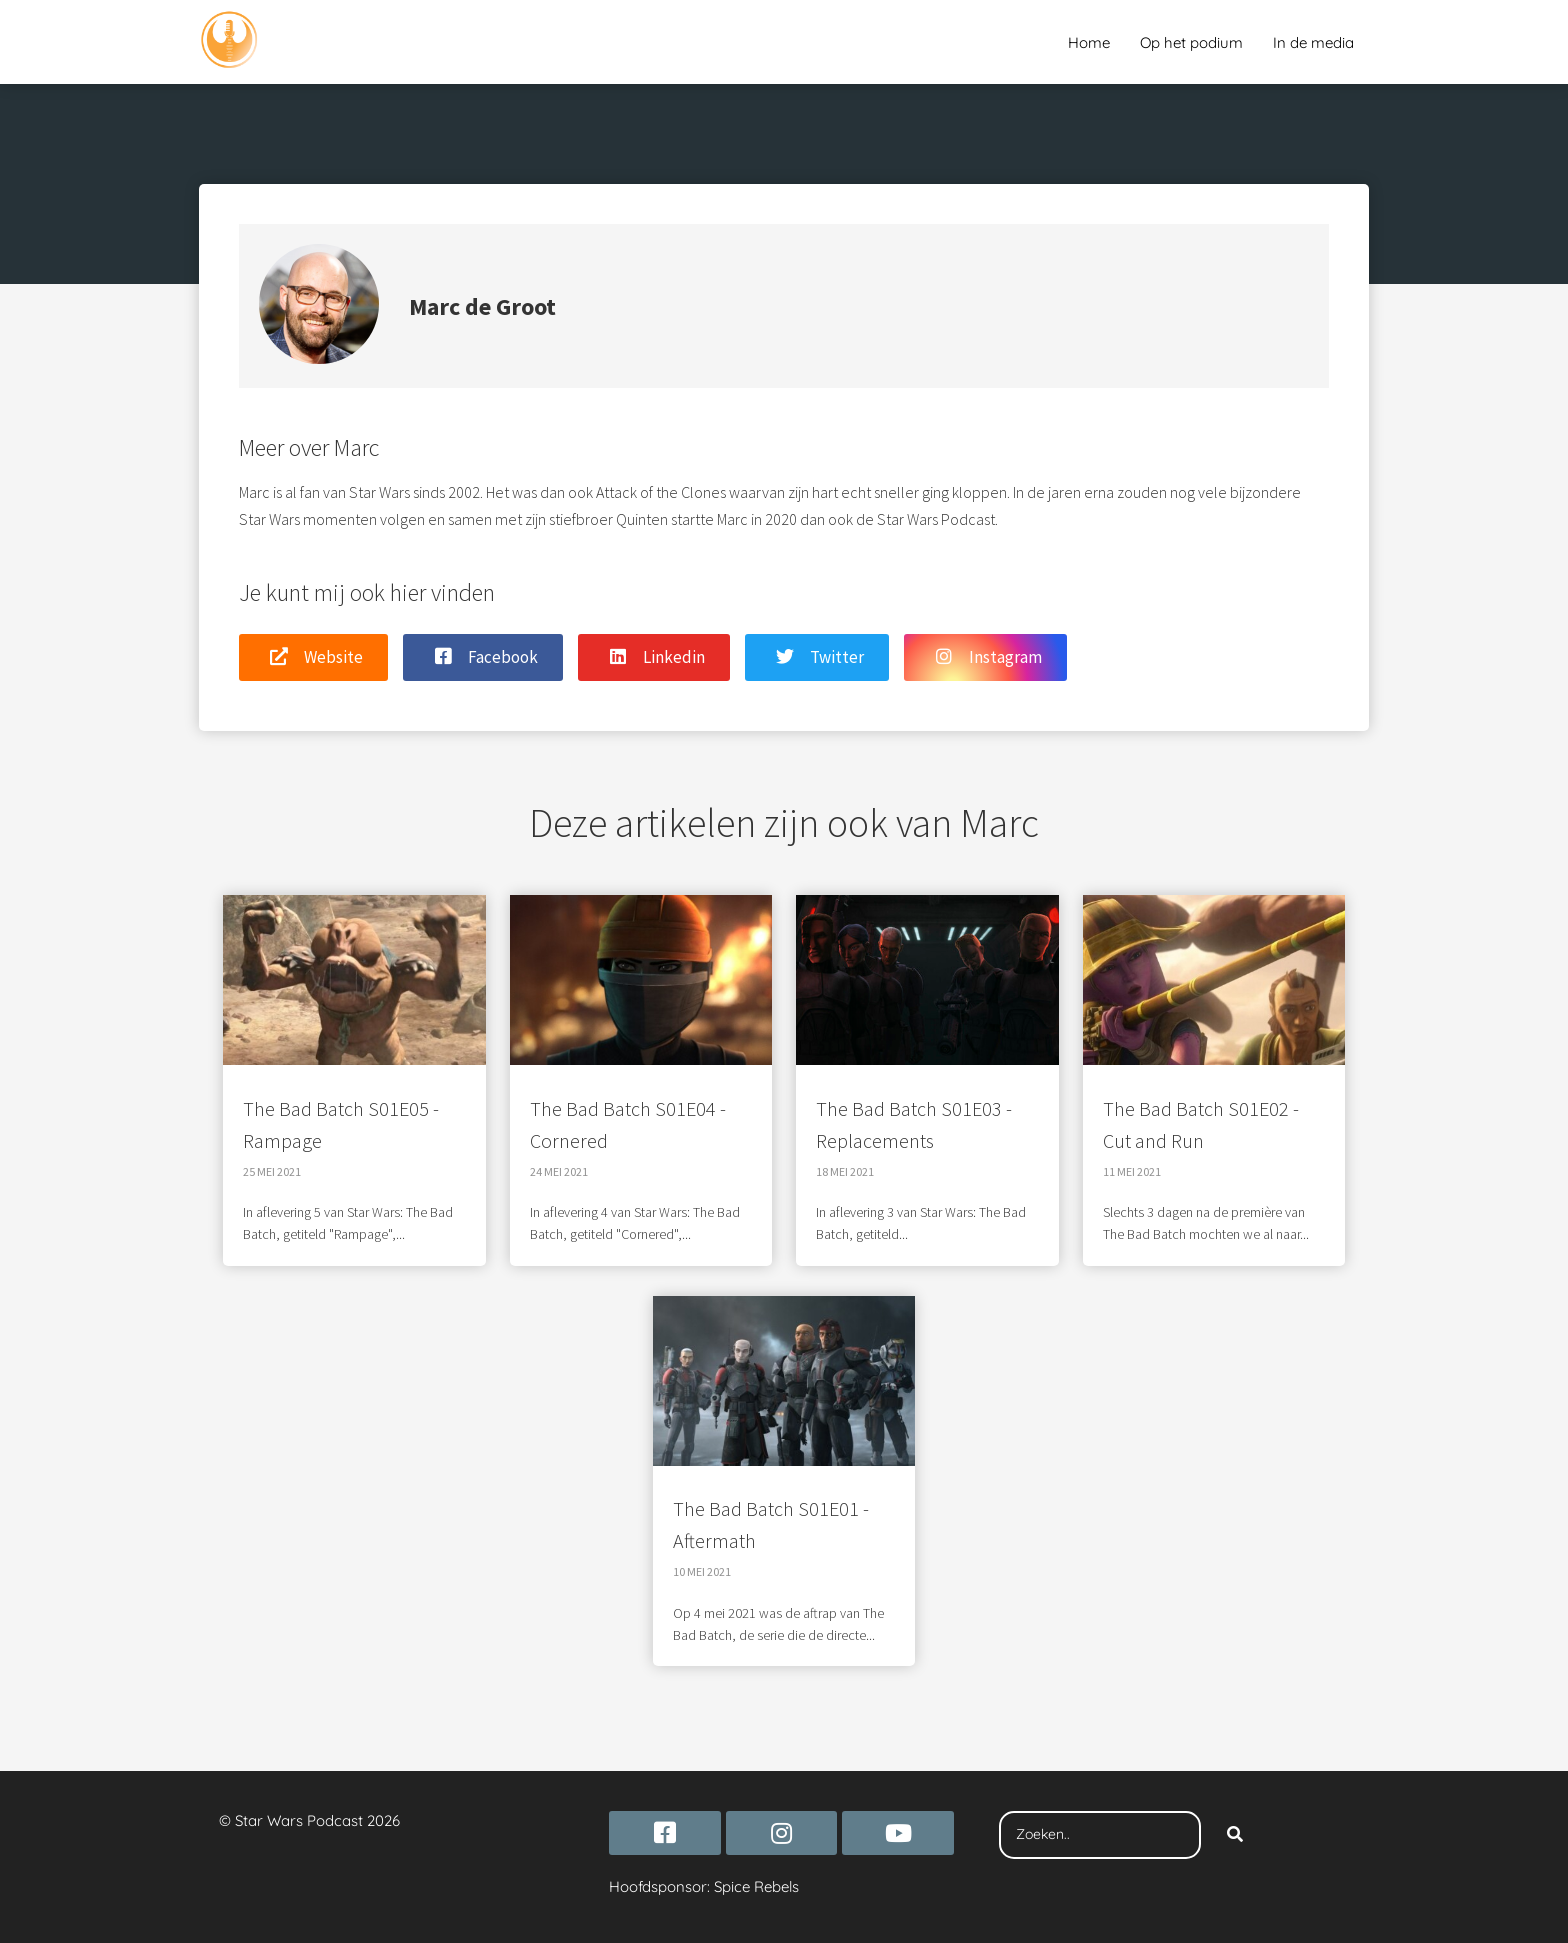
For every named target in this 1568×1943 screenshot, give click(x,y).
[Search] (1235, 1835)
